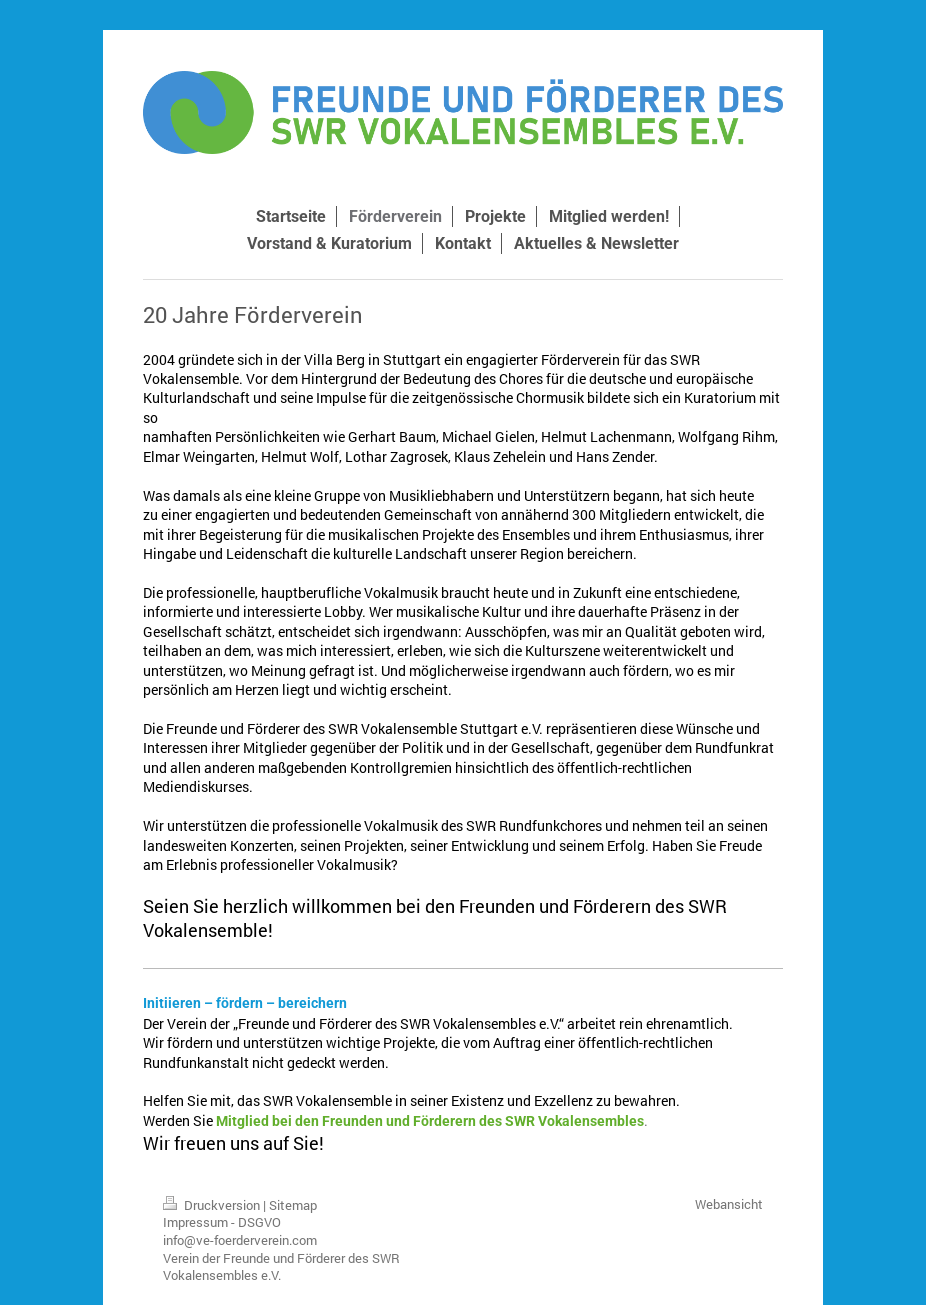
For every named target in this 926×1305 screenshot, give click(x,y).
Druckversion (213, 1205)
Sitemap (293, 1205)
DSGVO (259, 1222)
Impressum (195, 1222)
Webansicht (729, 1204)
